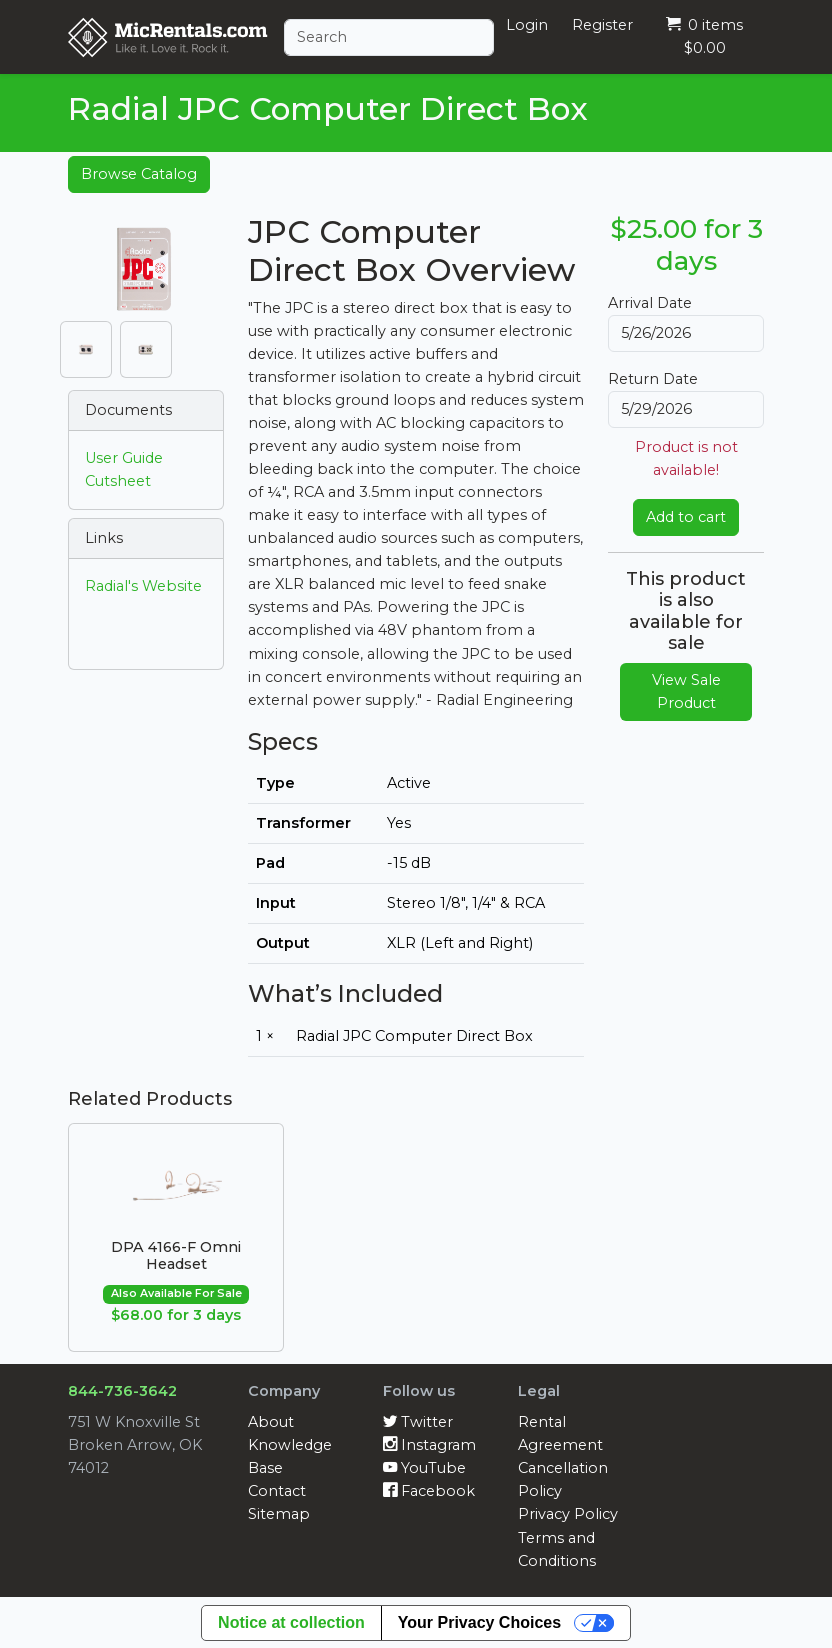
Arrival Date (650, 303)
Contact (277, 1491)
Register (602, 25)
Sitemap (279, 1514)
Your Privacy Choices (479, 1622)
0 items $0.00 (704, 36)
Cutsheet (118, 481)
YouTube (424, 1468)
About (271, 1422)
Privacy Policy (568, 1514)
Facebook (429, 1491)
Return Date (653, 379)
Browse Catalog (139, 174)
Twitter (418, 1422)
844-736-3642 (122, 1391)
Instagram (429, 1445)
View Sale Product (686, 691)
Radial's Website (143, 586)
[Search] (389, 37)
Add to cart (686, 517)
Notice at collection (291, 1622)
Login (527, 25)
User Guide (124, 458)
